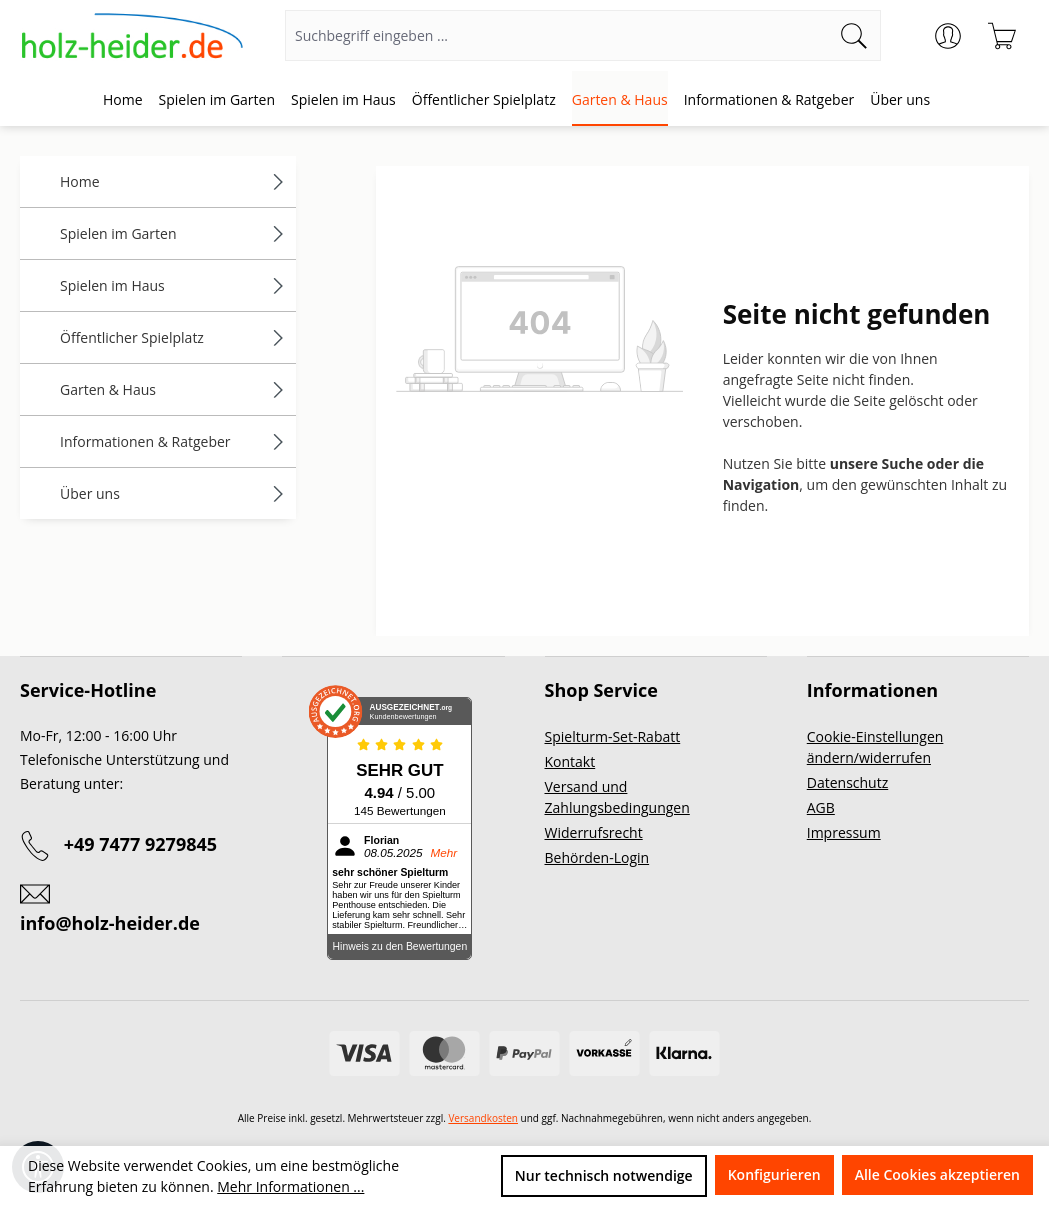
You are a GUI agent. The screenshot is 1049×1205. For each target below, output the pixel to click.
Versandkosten (483, 1118)
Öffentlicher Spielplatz (173, 337)
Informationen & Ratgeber (173, 441)
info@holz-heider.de (110, 923)
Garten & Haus (173, 389)
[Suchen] (854, 35)
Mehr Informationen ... (290, 1186)
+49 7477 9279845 (140, 844)
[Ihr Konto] (948, 36)
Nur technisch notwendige (604, 1175)
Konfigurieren (774, 1174)
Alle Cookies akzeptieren (937, 1174)
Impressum (844, 832)
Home (173, 181)
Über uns (173, 493)
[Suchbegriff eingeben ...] (557, 35)
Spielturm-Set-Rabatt (613, 736)
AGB (821, 807)
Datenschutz (847, 782)
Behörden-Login (597, 857)
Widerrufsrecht (594, 832)
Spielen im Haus (173, 285)
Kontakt (570, 761)
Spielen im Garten (173, 233)
